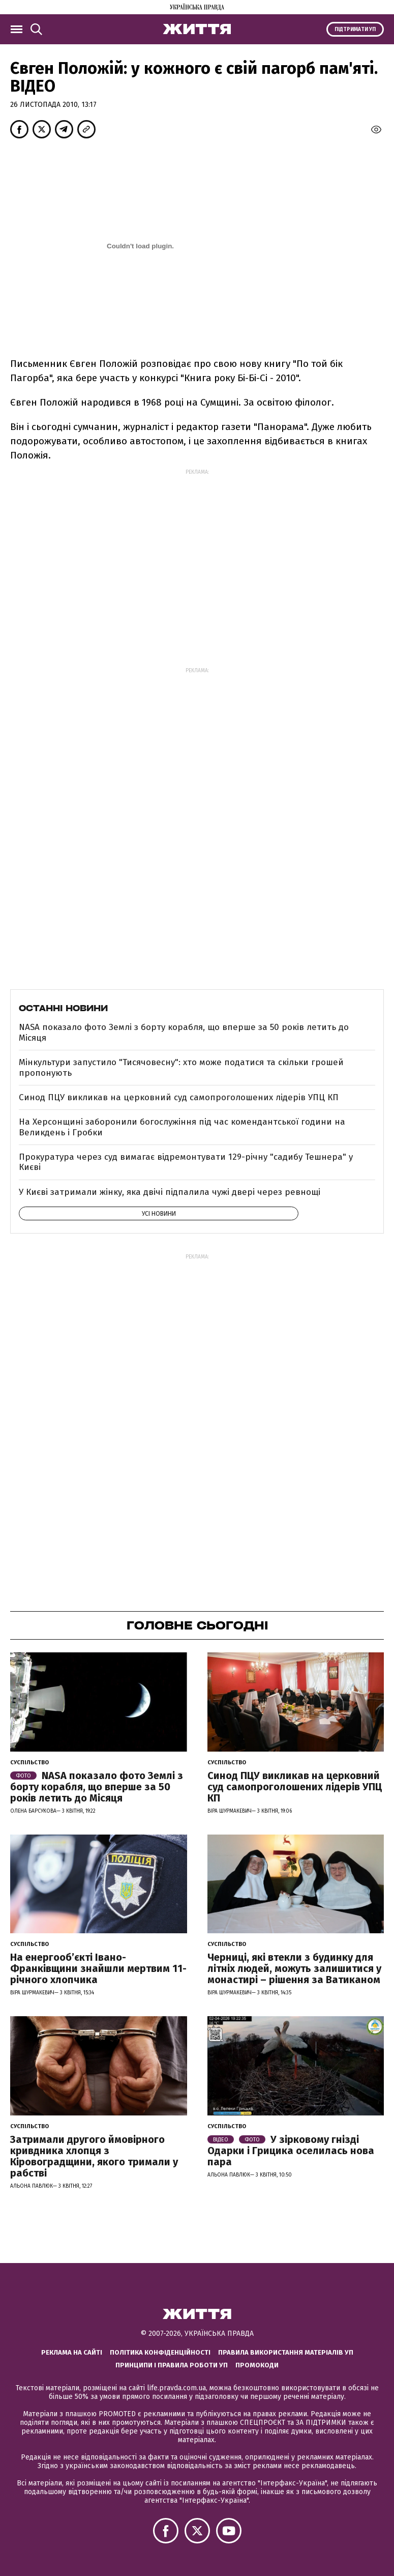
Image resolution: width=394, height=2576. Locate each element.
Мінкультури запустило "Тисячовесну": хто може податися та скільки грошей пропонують (181, 1067)
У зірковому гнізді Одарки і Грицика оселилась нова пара (290, 2150)
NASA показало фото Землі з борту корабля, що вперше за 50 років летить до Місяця (184, 1032)
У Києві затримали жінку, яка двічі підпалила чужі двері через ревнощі (169, 1192)
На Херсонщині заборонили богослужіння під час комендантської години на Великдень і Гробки (182, 1127)
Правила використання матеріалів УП (285, 2352)
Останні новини (63, 1008)
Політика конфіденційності (160, 2352)
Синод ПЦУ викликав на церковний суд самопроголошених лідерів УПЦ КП (179, 1097)
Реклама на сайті (71, 2352)
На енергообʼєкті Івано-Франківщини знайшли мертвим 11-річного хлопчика (98, 1968)
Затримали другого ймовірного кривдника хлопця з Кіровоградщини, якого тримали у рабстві (94, 2156)
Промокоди (257, 2365)
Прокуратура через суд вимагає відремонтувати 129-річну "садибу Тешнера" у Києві (186, 1162)
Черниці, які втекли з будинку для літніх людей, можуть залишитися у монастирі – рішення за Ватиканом (294, 1968)
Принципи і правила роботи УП (171, 2365)
